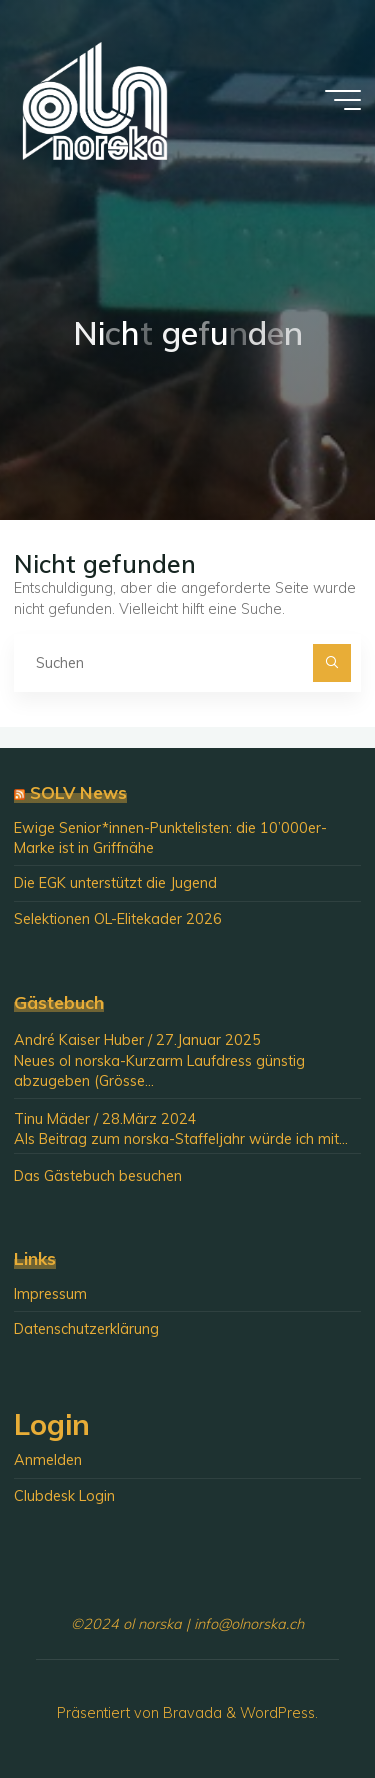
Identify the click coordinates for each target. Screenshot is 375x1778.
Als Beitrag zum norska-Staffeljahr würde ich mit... (181, 1139)
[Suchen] (331, 662)
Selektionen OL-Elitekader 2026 (118, 919)
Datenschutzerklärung (86, 1329)
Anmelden (48, 1460)
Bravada (190, 1713)
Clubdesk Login (64, 1496)
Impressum (50, 1294)
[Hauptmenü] (343, 100)
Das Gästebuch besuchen (98, 1176)
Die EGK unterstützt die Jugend (115, 883)
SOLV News (78, 792)
